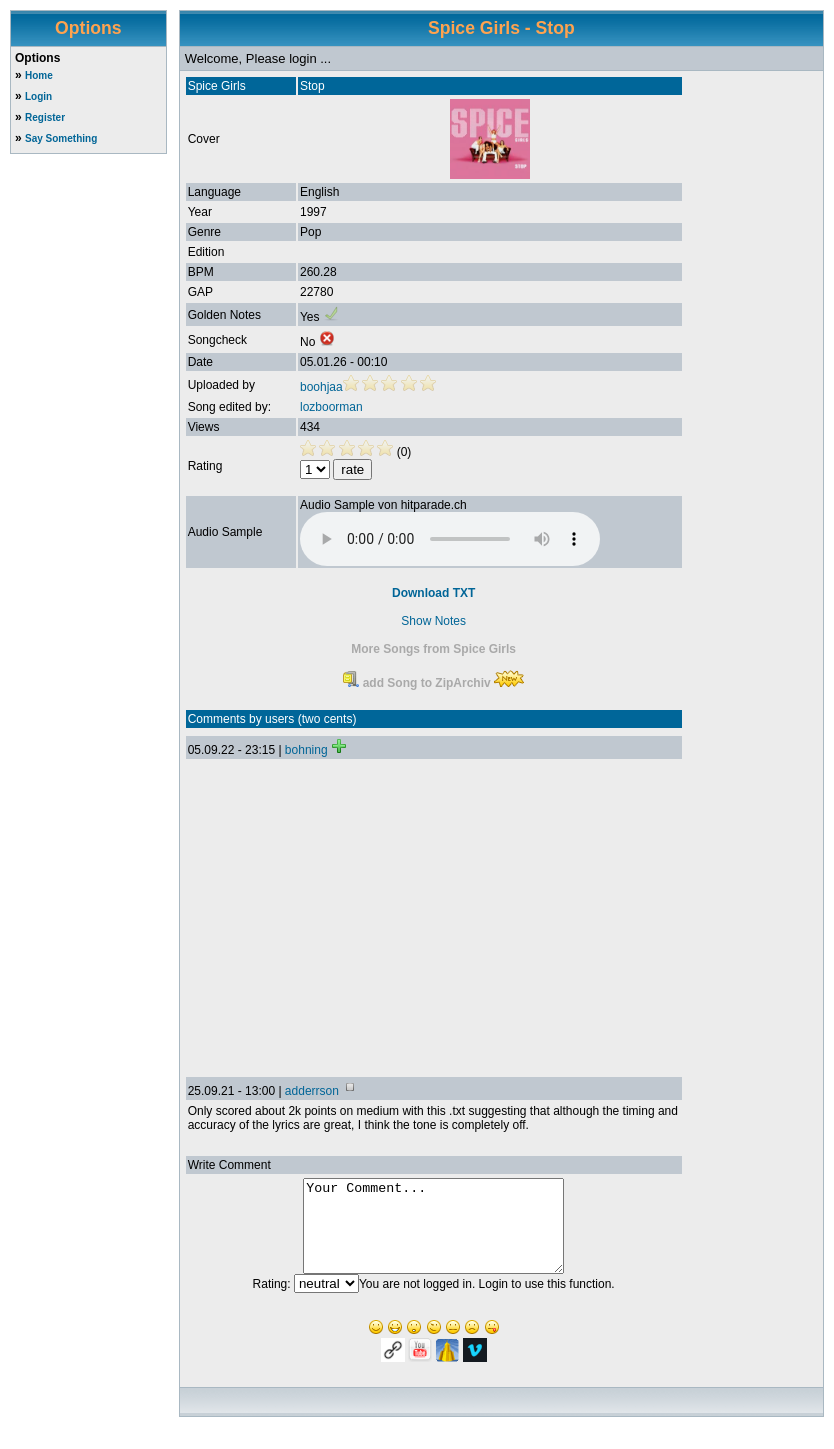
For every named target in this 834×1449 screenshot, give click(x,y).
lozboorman (331, 407)
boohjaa (321, 387)
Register (45, 117)
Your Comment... (433, 1235)
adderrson (312, 1091)
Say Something (61, 138)
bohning (306, 750)
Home (39, 75)
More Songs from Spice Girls (433, 649)
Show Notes (433, 621)
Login (38, 96)
